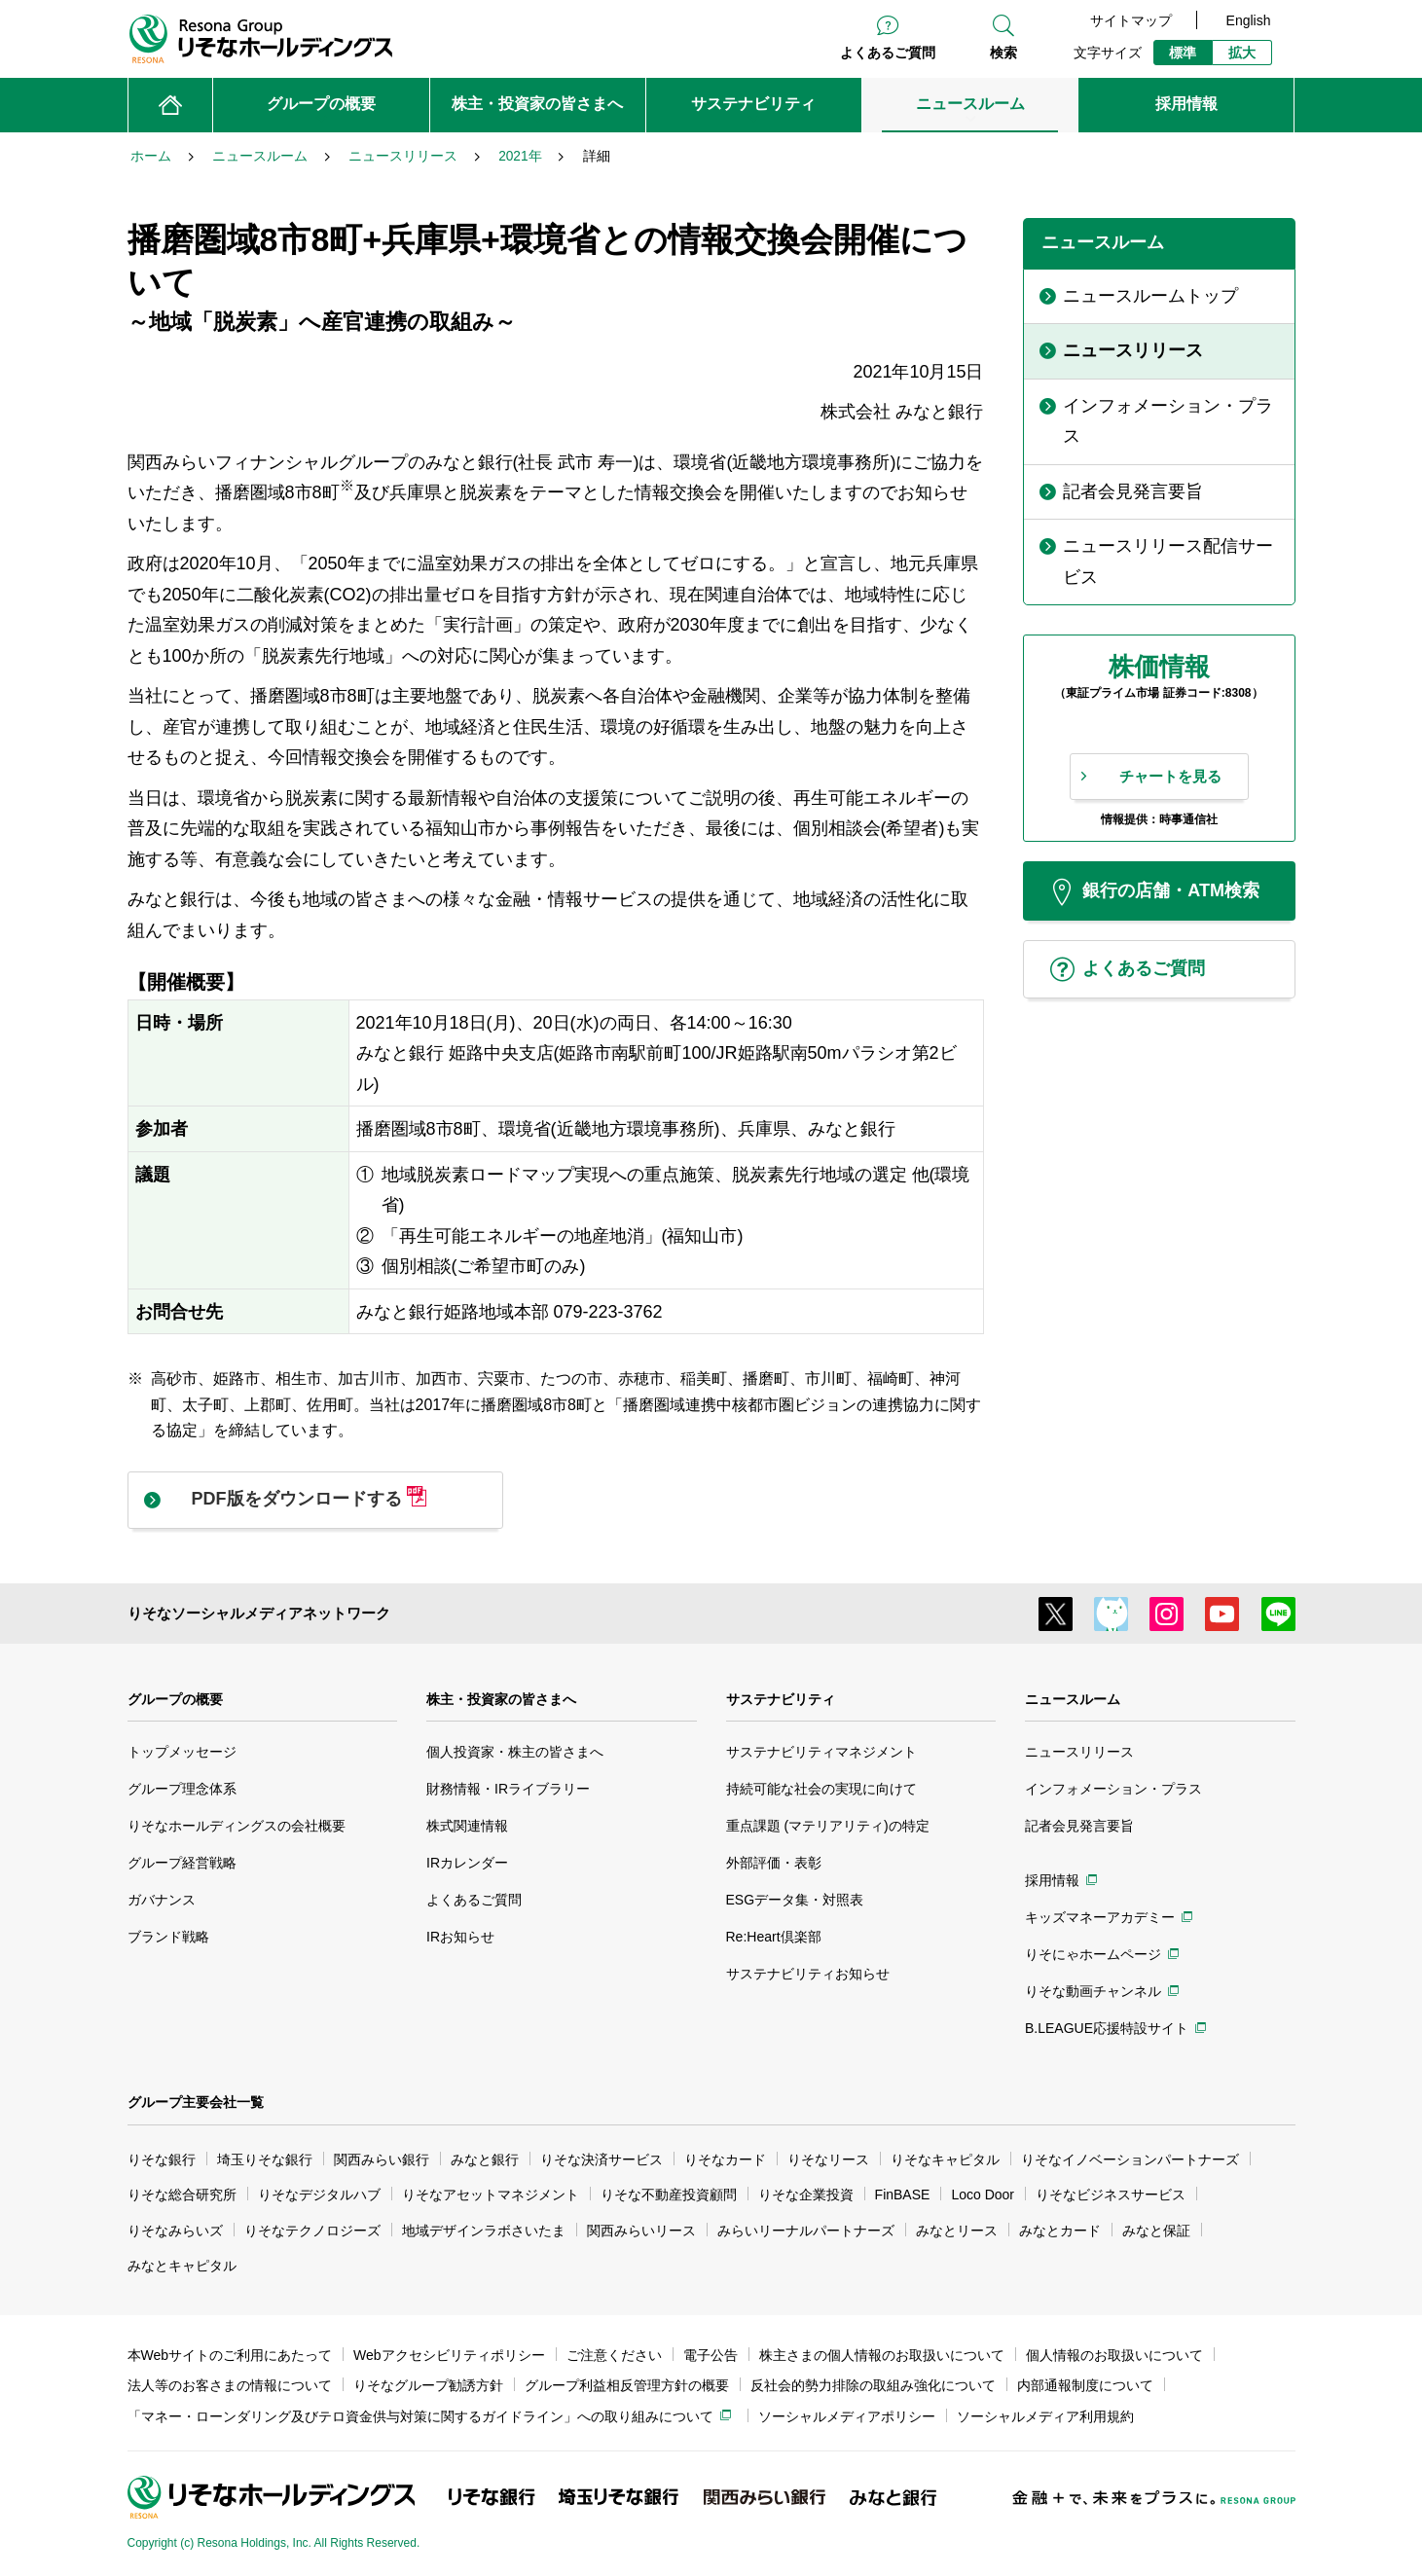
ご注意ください (614, 2355)
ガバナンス (162, 1899)
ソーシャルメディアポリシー (846, 2416)
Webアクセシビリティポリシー (449, 2355)
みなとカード (1060, 2230)
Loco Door (982, 2194)
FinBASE (902, 2194)
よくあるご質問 (887, 52)
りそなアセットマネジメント (490, 2194)
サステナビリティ (780, 1699)
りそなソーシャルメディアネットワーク (259, 1613)
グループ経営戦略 (182, 1862)
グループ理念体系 (182, 1788)
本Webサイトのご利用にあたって (230, 2355)
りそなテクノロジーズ (312, 2230)
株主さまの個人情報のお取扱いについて (881, 2355)
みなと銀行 (485, 2159)
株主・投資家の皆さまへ (501, 1699)
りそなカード (725, 2159)
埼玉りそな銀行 (264, 2159)
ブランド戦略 (168, 1936)
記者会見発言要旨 (1079, 1825)
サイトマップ (1131, 20)
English (1248, 20)
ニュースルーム (1072, 1699)
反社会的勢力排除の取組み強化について (873, 2385)
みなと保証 (1156, 2230)
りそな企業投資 (806, 2194)
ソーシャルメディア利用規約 (1045, 2416)
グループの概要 (175, 1699)
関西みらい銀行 (381, 2159)
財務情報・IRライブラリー (508, 1788)
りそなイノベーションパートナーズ (1130, 2159)
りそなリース (828, 2159)
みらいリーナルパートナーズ (805, 2230)
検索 (1003, 52)
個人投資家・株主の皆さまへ (514, 1752)
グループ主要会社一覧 (196, 2102)
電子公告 (710, 2355)
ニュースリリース (1079, 1752)
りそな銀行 (162, 2159)
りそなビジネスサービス (1110, 2194)
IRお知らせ (460, 1936)
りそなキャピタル (945, 2159)
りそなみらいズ (175, 2230)
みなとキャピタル (182, 2265)
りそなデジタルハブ (319, 2194)
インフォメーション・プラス (1113, 1788)
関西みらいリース (641, 2230)
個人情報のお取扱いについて (1114, 2355)
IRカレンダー (467, 1862)
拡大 (1242, 52)
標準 (1182, 52)
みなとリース (957, 2230)
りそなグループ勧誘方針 (428, 2385)
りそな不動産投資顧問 (669, 2194)
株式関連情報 (467, 1825)
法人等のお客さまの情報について (230, 2385)
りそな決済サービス (601, 2159)
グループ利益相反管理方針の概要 (627, 2385)
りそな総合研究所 (182, 2194)
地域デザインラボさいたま (483, 2230)
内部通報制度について (1085, 2385)
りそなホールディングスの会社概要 (237, 1825)
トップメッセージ (182, 1752)
